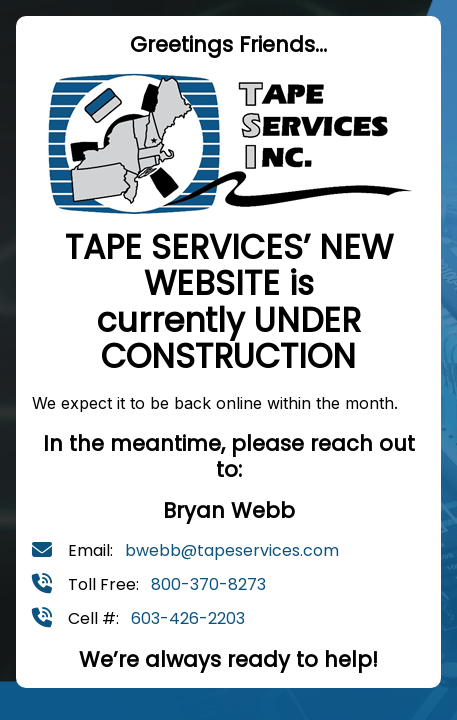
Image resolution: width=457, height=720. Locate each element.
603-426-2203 (188, 618)
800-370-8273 (208, 584)
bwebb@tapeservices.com (232, 550)
